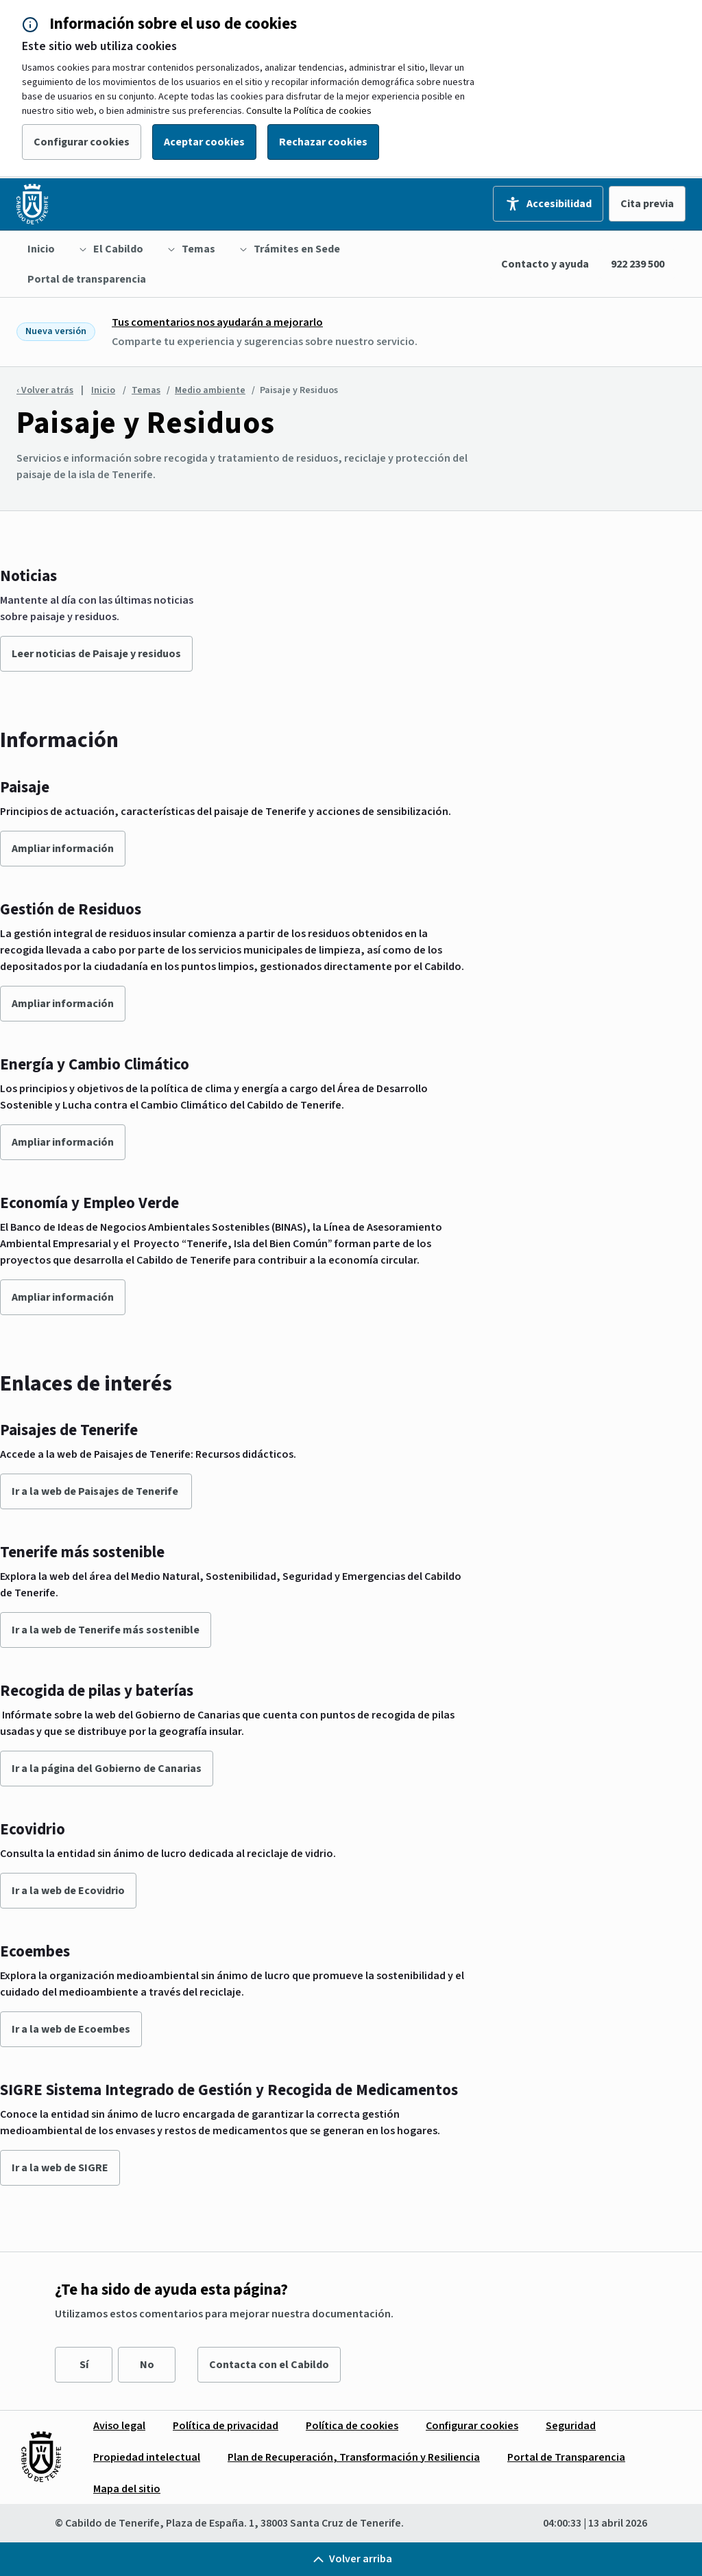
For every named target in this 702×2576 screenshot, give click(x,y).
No (147, 2364)
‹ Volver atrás (44, 390)
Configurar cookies (82, 142)
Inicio (103, 390)
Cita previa (647, 203)
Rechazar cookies (323, 142)
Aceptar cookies (204, 142)
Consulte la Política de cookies (309, 111)
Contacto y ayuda (545, 264)
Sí (84, 2364)
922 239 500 (637, 264)
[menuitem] (41, 249)
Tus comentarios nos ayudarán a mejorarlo (217, 322)
